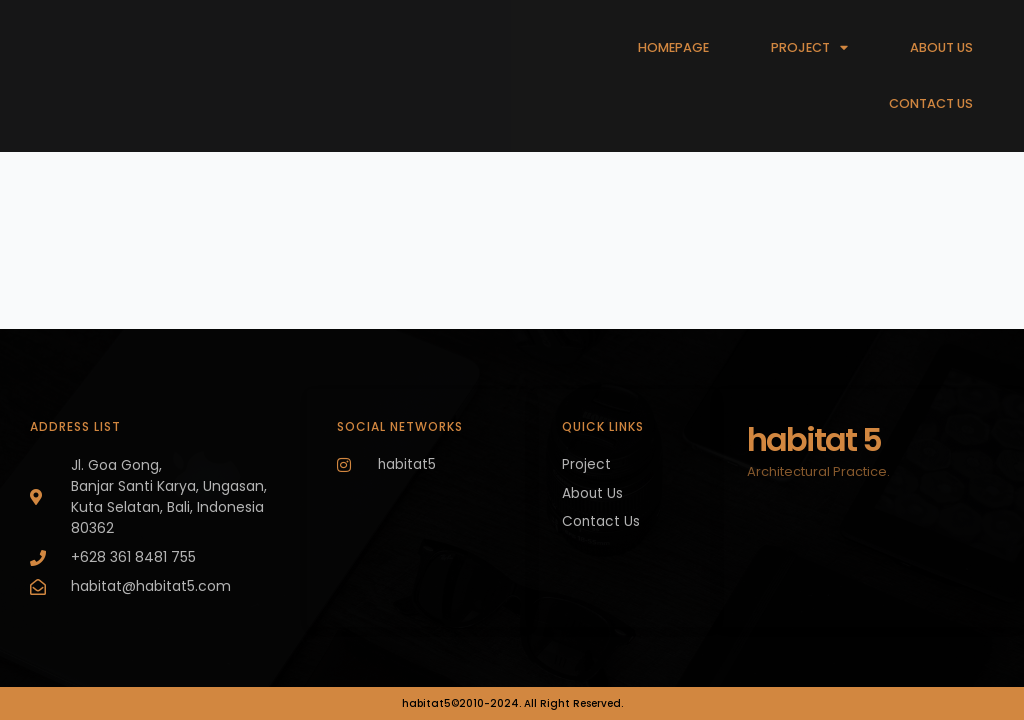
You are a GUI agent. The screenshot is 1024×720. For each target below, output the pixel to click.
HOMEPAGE (673, 47)
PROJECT (809, 48)
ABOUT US (941, 47)
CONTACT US (931, 103)
